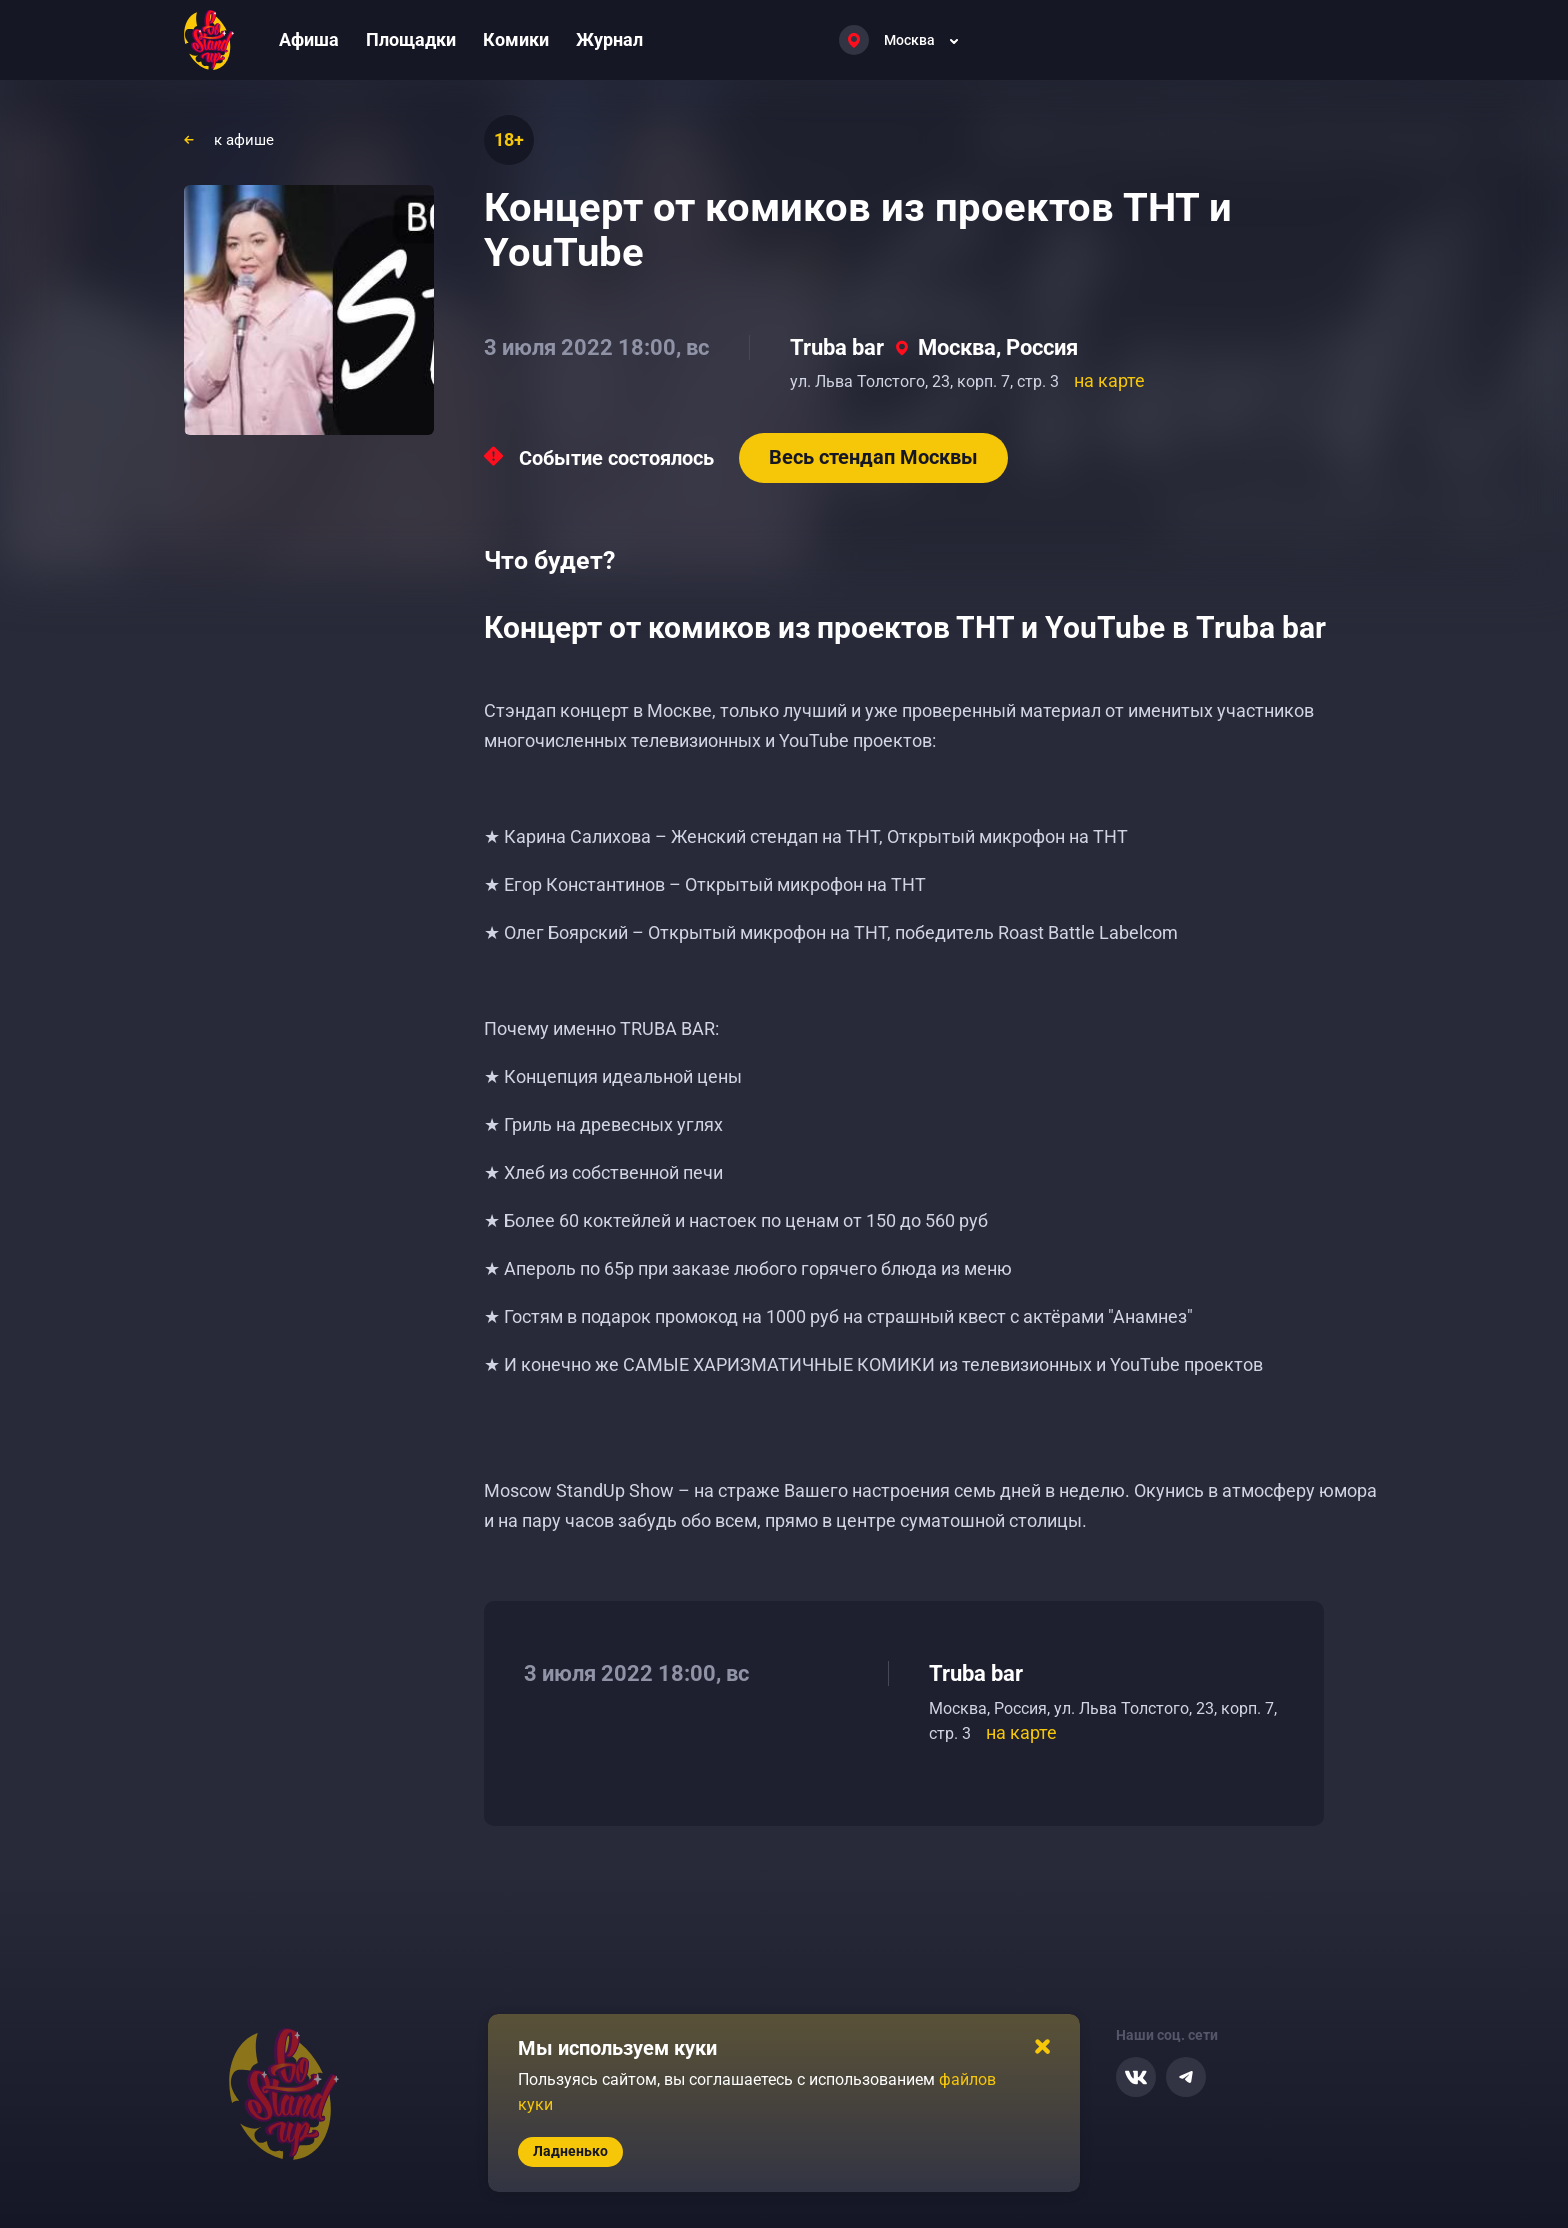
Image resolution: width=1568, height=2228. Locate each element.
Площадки (411, 39)
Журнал (609, 39)
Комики (516, 39)
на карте (1109, 380)
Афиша (309, 39)
